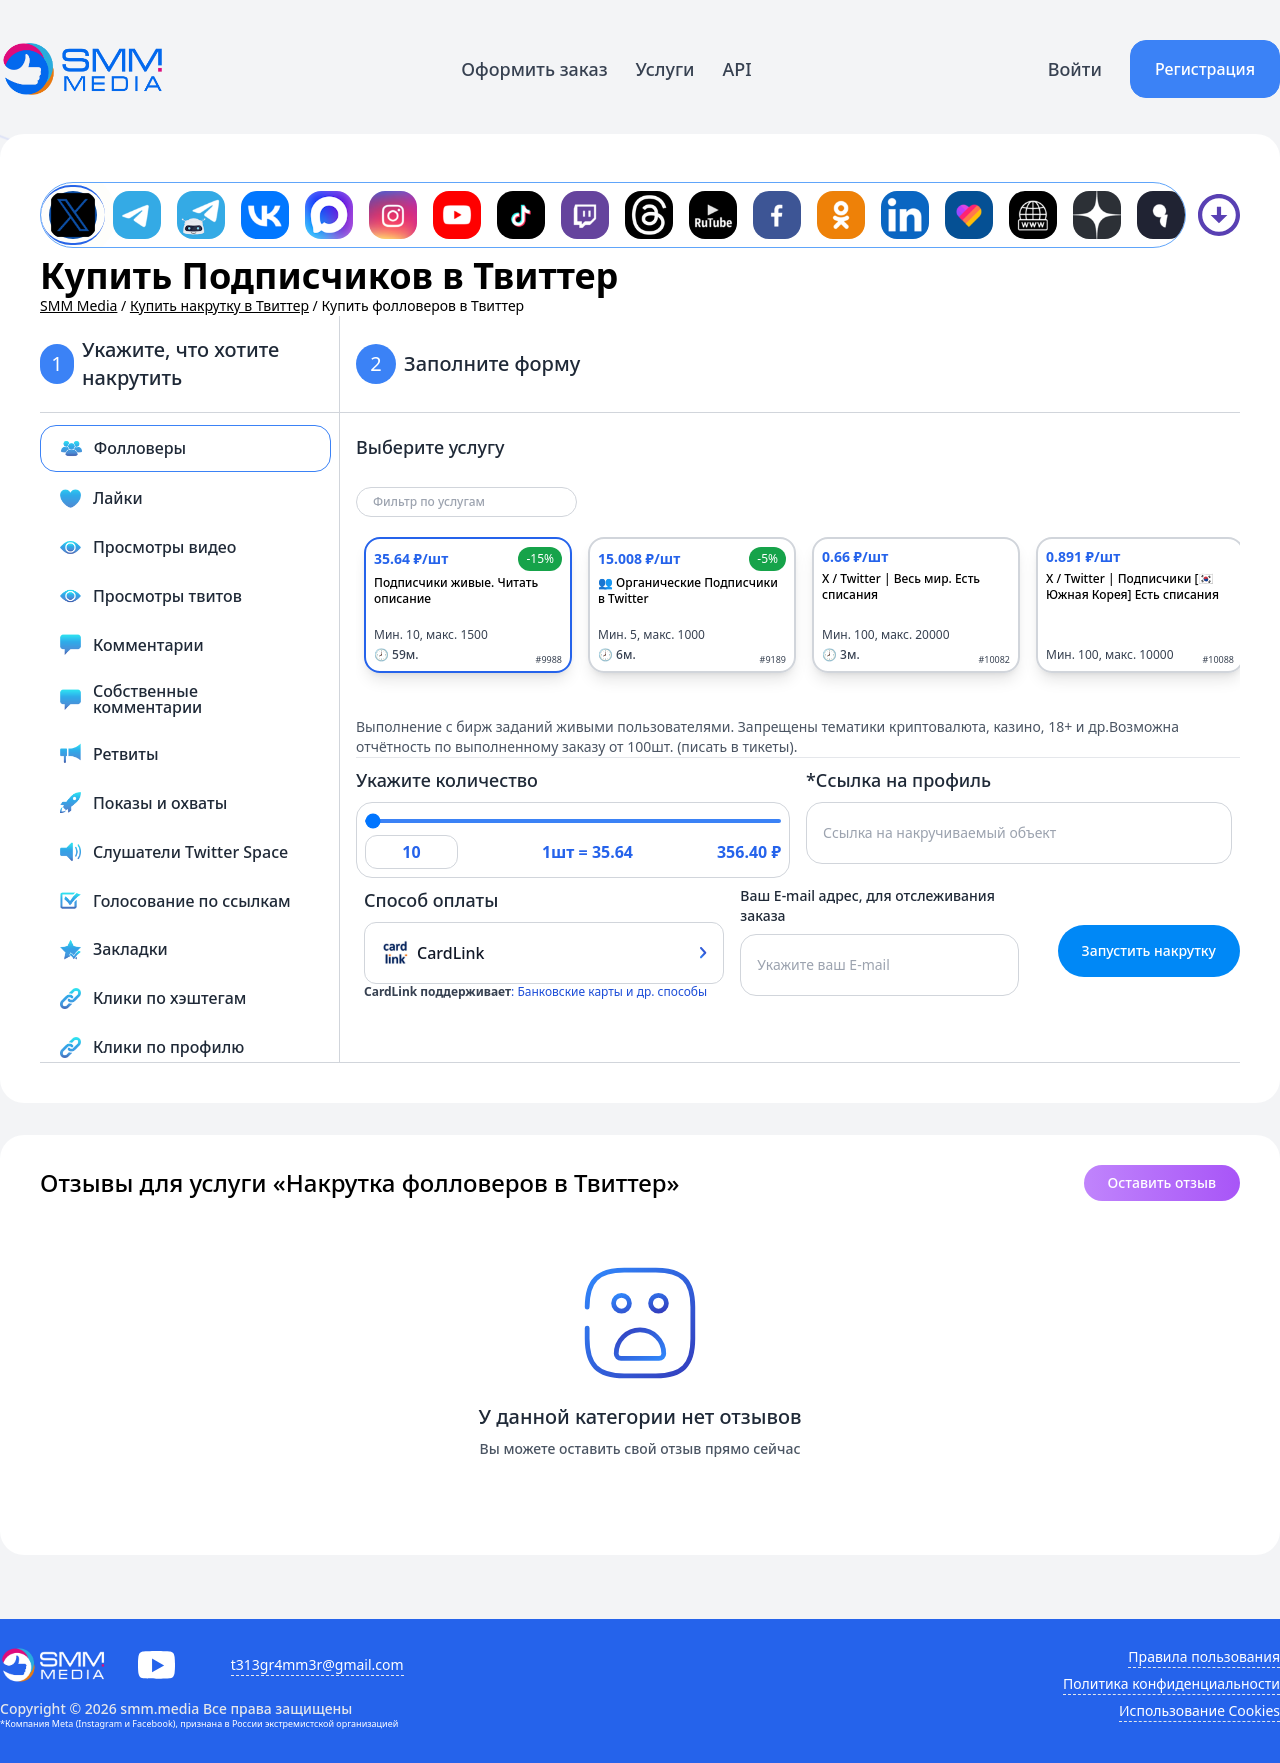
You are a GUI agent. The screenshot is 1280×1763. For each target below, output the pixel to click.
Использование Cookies (1199, 1710)
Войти (1075, 69)
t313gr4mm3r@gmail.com (317, 1664)
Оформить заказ (534, 69)
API (737, 69)
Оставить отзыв (1162, 1182)
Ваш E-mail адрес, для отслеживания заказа (867, 905)
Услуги (665, 69)
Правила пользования (1204, 1656)
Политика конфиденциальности (1171, 1683)
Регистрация (1205, 69)
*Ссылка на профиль (898, 780)
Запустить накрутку (1149, 950)
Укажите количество (447, 780)
